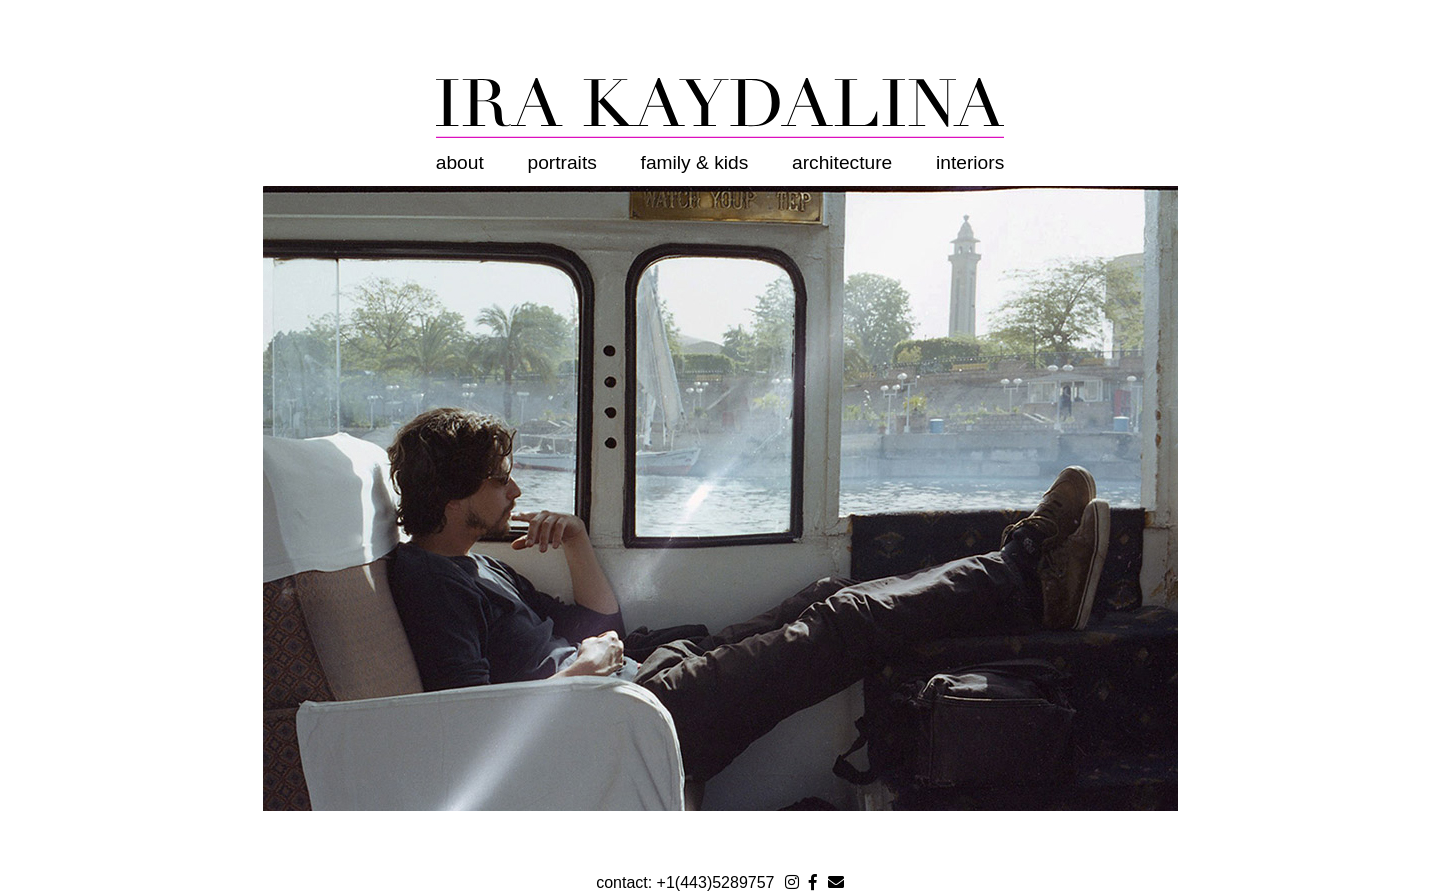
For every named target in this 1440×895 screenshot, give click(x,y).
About (460, 162)
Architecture (842, 162)
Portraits (562, 162)
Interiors (970, 162)
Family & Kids (695, 162)
